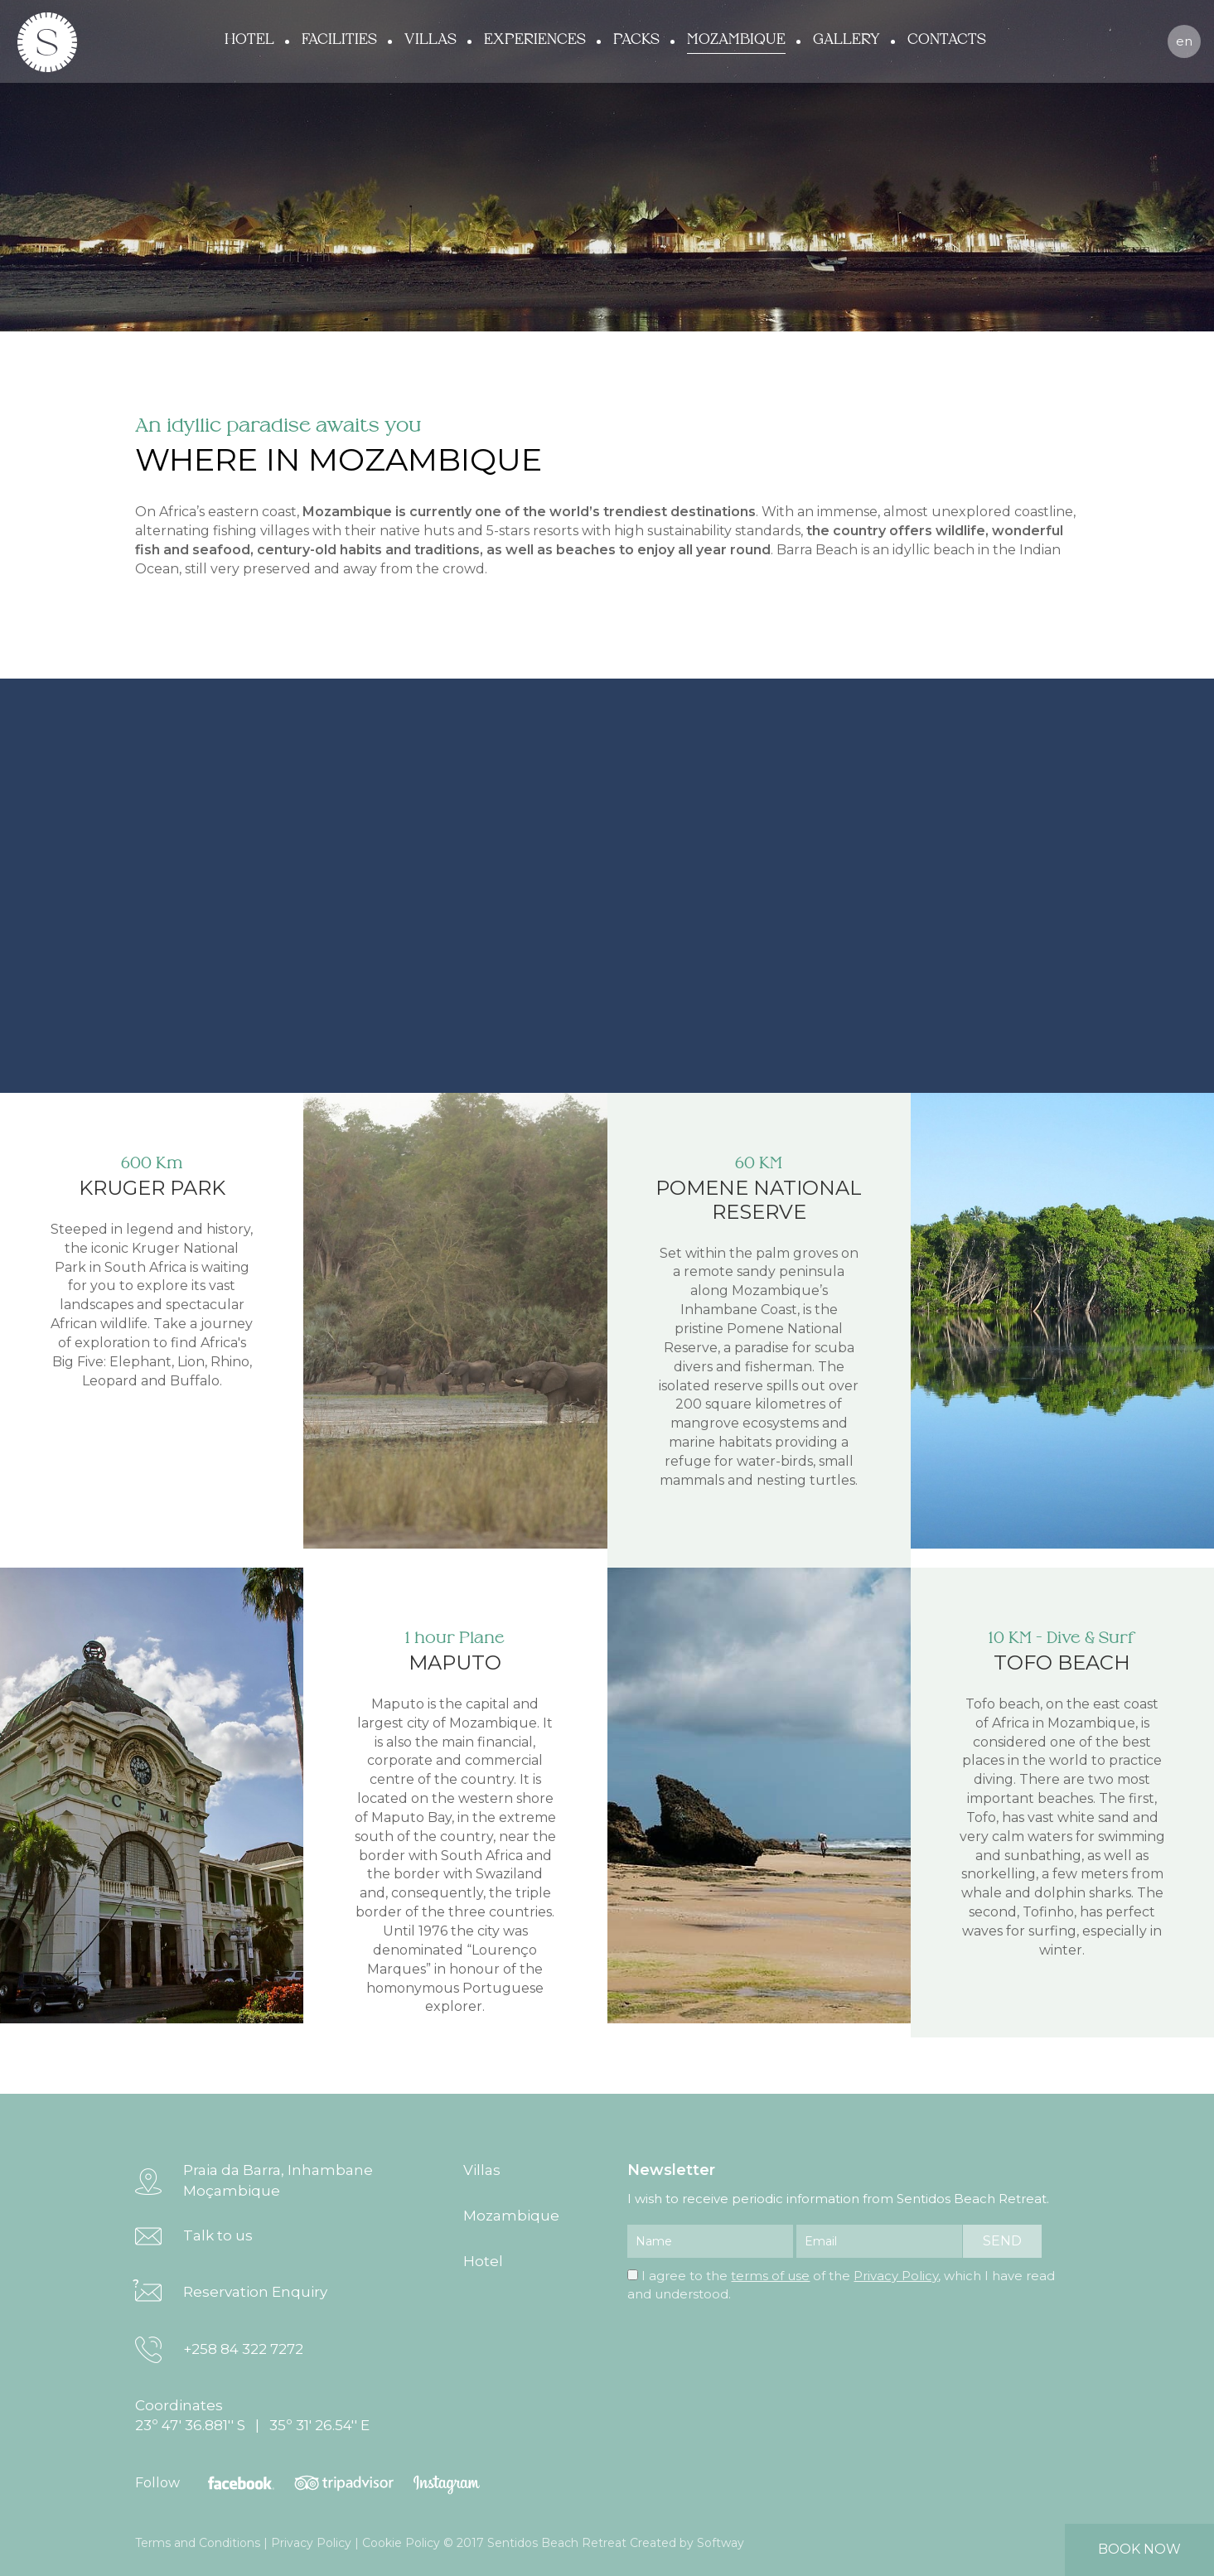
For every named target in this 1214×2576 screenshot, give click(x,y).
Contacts (946, 39)
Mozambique (736, 39)
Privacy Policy (896, 2276)
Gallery (846, 39)
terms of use (770, 2276)
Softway (720, 2542)
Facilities (339, 39)
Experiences (535, 39)
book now (1139, 2549)
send (1002, 2241)
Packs (636, 39)
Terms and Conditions (197, 2542)
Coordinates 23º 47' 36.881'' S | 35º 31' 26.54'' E (252, 2415)
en (1184, 41)
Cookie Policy (401, 2542)
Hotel (249, 39)
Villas (430, 39)
